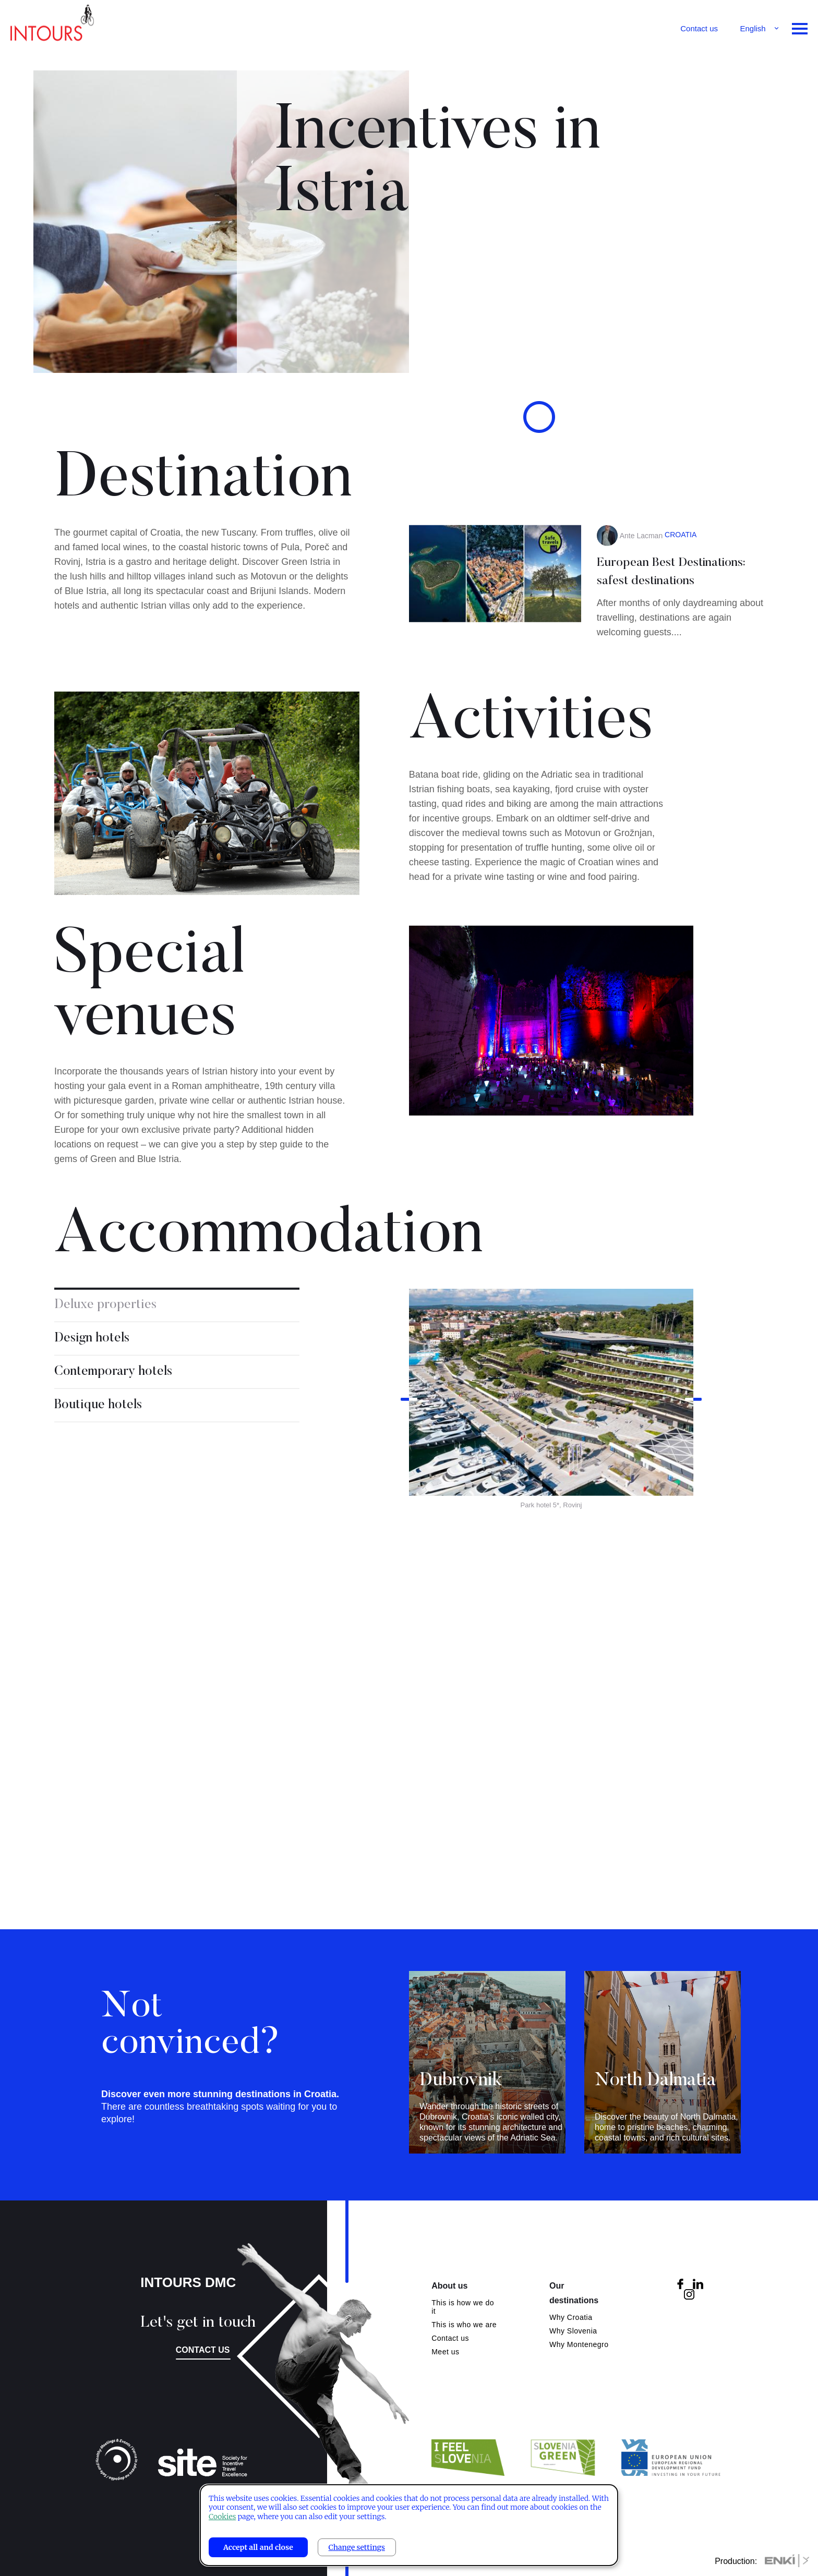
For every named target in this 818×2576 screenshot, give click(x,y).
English (752, 28)
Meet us (445, 2352)
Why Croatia (571, 2317)
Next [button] (693, 1464)
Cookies (222, 2516)
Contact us (699, 28)
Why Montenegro (579, 2344)
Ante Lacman (641, 600)
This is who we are (464, 2324)
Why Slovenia (573, 2331)
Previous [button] (409, 1464)
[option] (551, 1464)
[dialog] (409, 2525)
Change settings (357, 2547)
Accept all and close (258, 2547)
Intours (52, 26)
